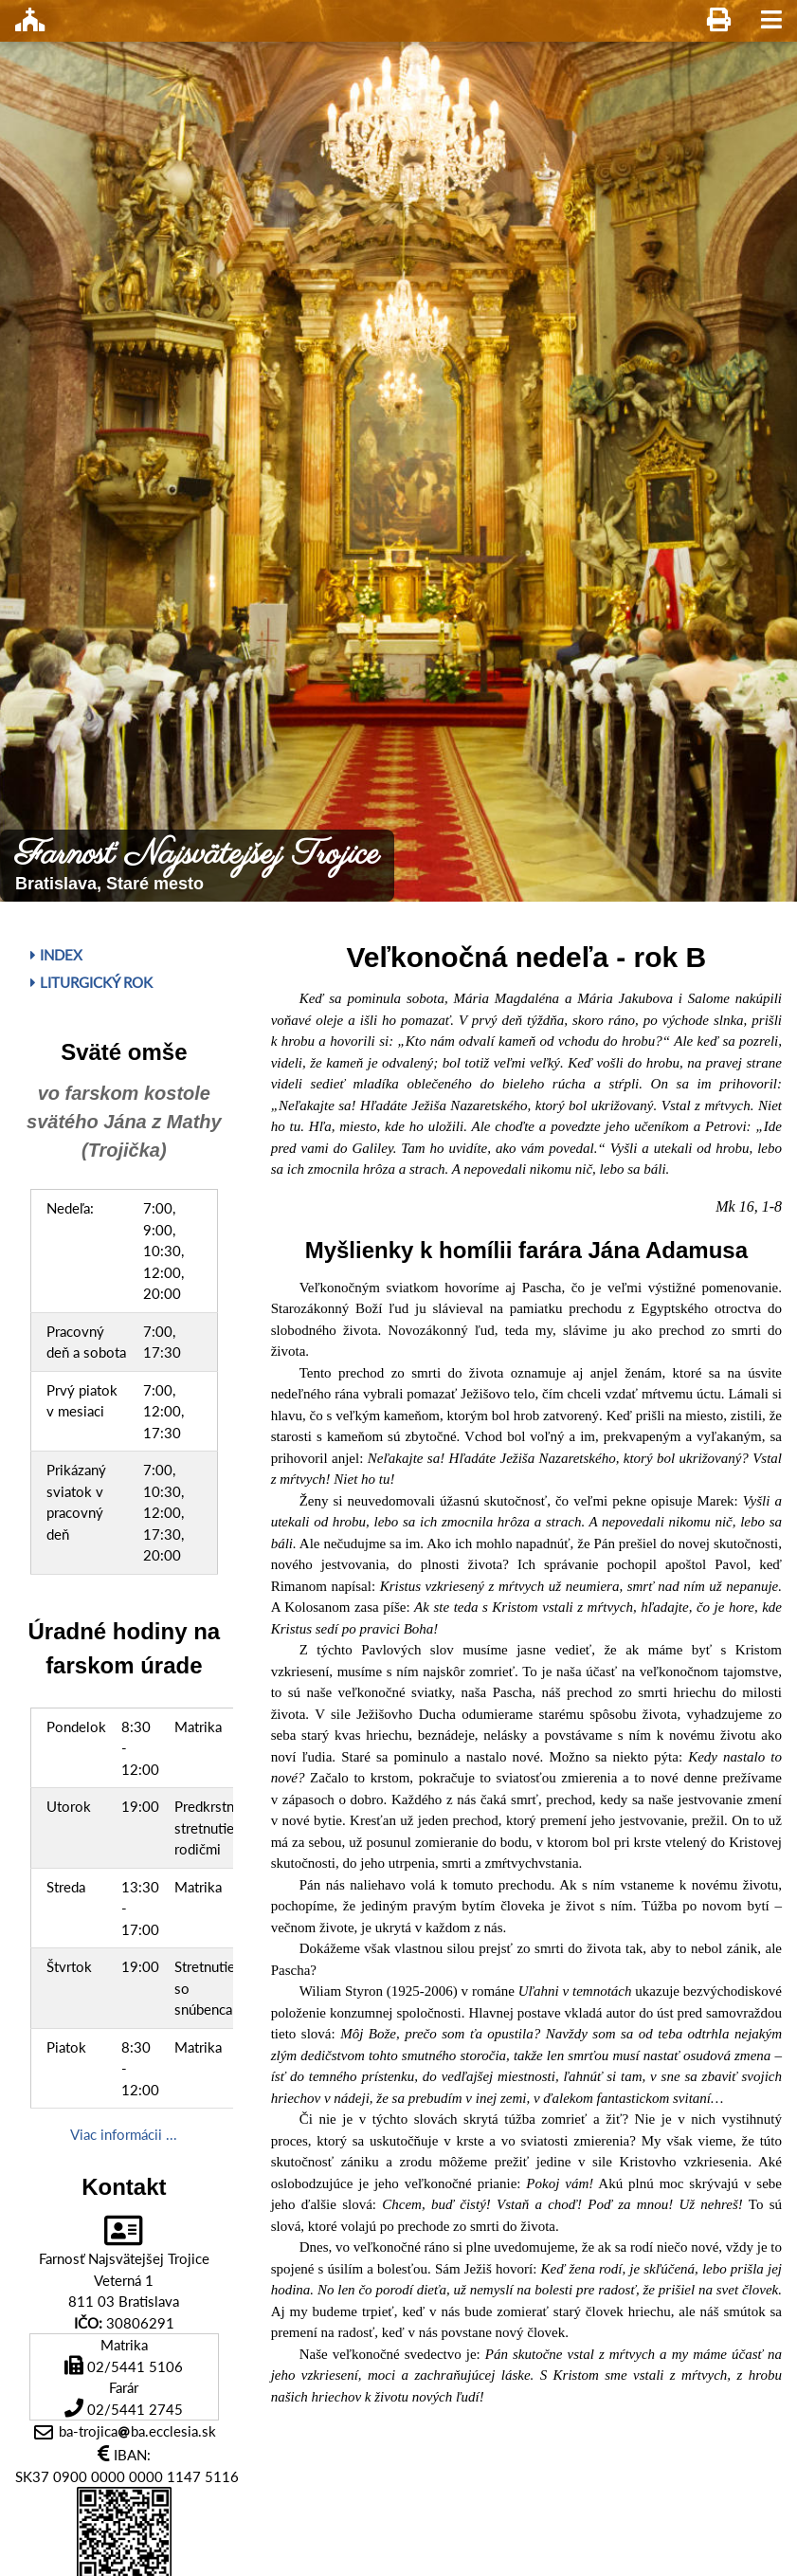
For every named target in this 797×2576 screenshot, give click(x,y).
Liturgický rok (91, 982)
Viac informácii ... (123, 2134)
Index (56, 954)
